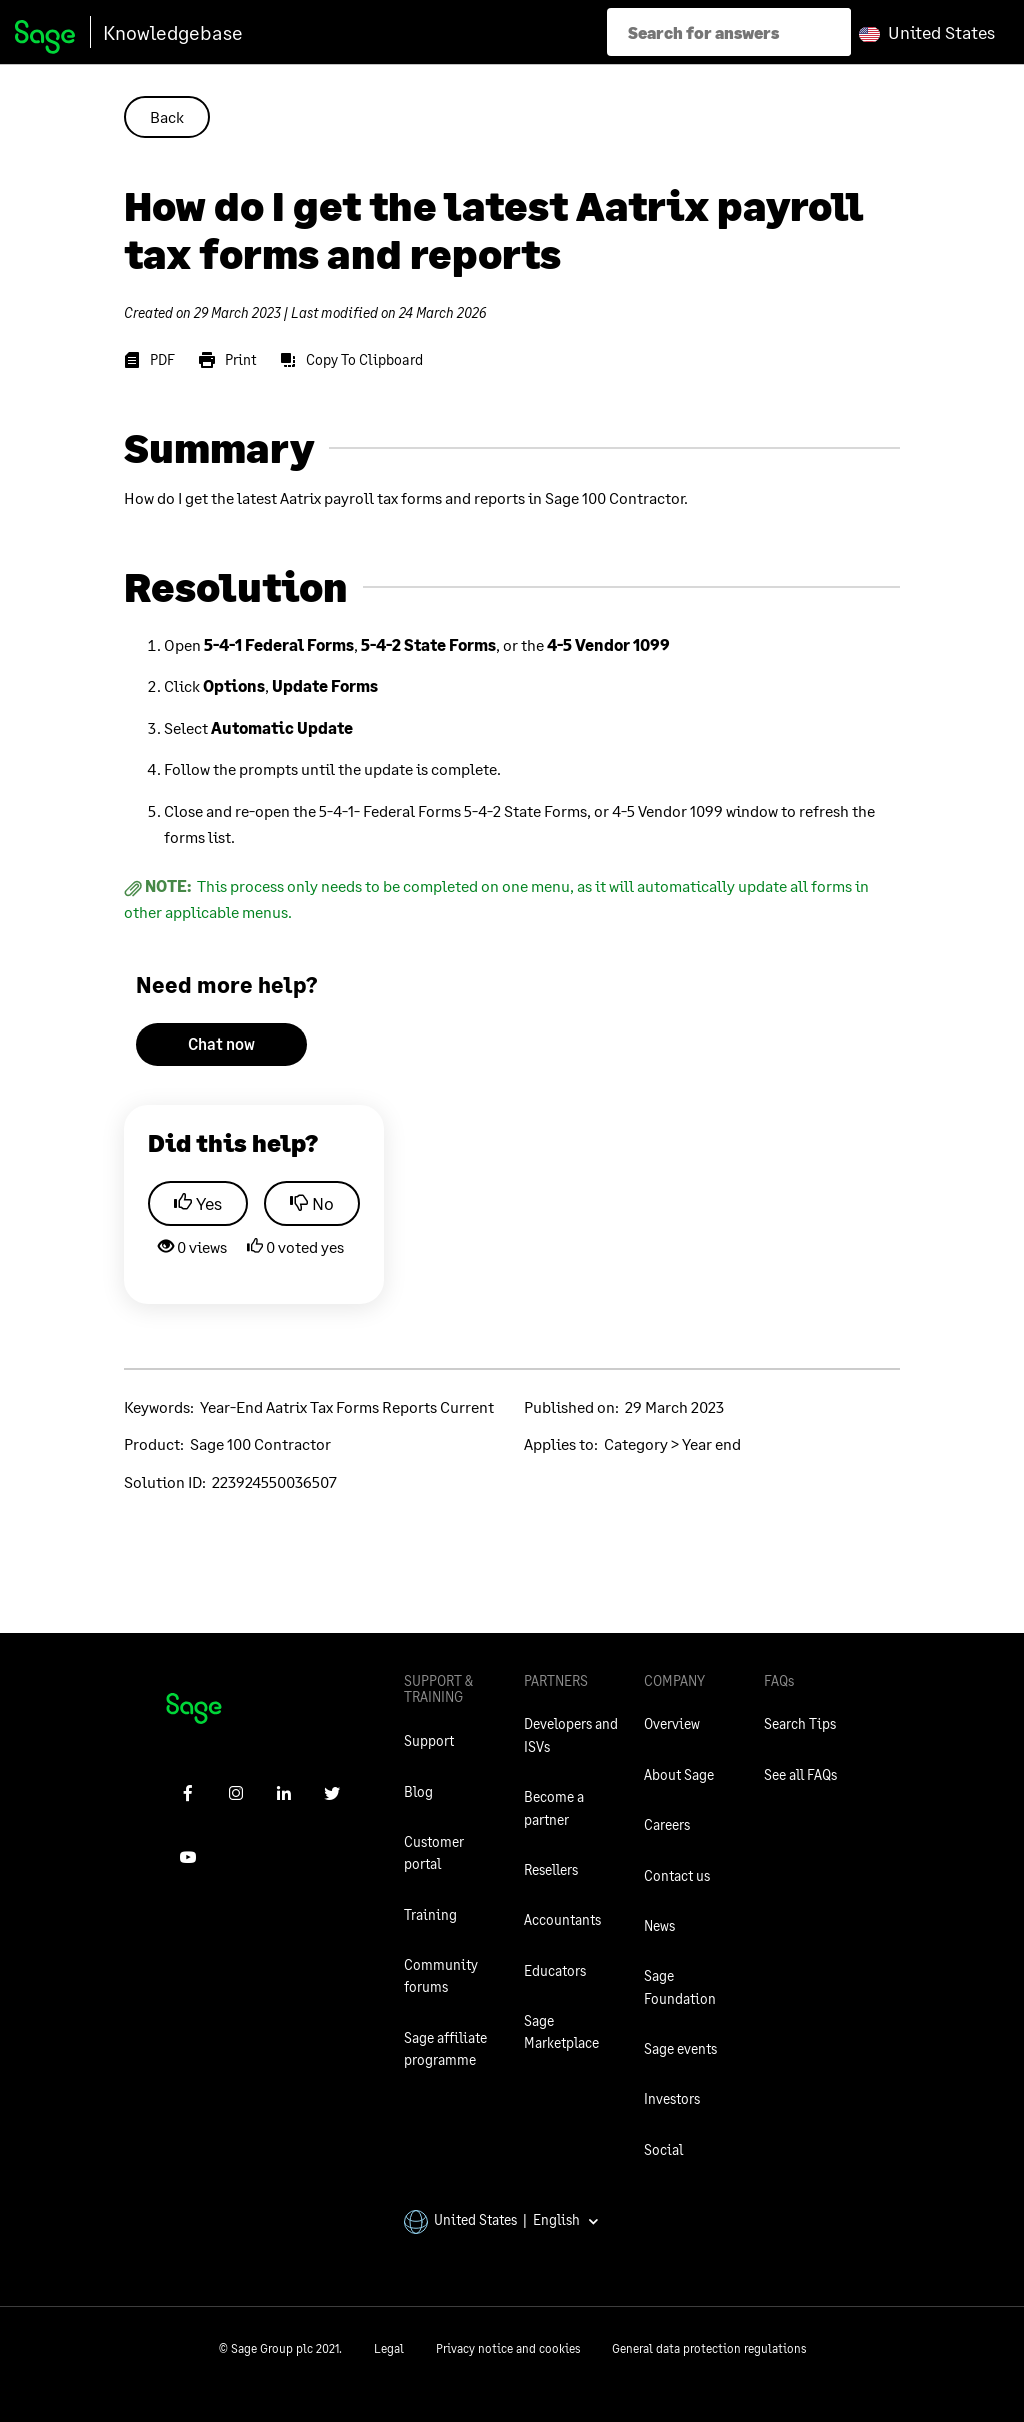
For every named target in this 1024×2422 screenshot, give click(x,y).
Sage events (680, 2048)
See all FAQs (800, 1774)
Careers (667, 1824)
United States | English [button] (502, 2219)
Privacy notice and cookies (508, 2348)
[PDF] (149, 360)
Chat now (221, 1043)
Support (429, 1740)
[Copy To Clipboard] (351, 360)
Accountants (562, 1919)
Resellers (551, 1869)
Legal (389, 2348)
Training (430, 1914)
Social (663, 2149)
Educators (555, 1970)
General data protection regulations (709, 2348)
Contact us (677, 1875)
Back (167, 116)
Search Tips (800, 1723)
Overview (672, 1723)
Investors (672, 2098)
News (659, 1925)
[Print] (227, 360)
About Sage (679, 1774)
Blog (418, 1791)
